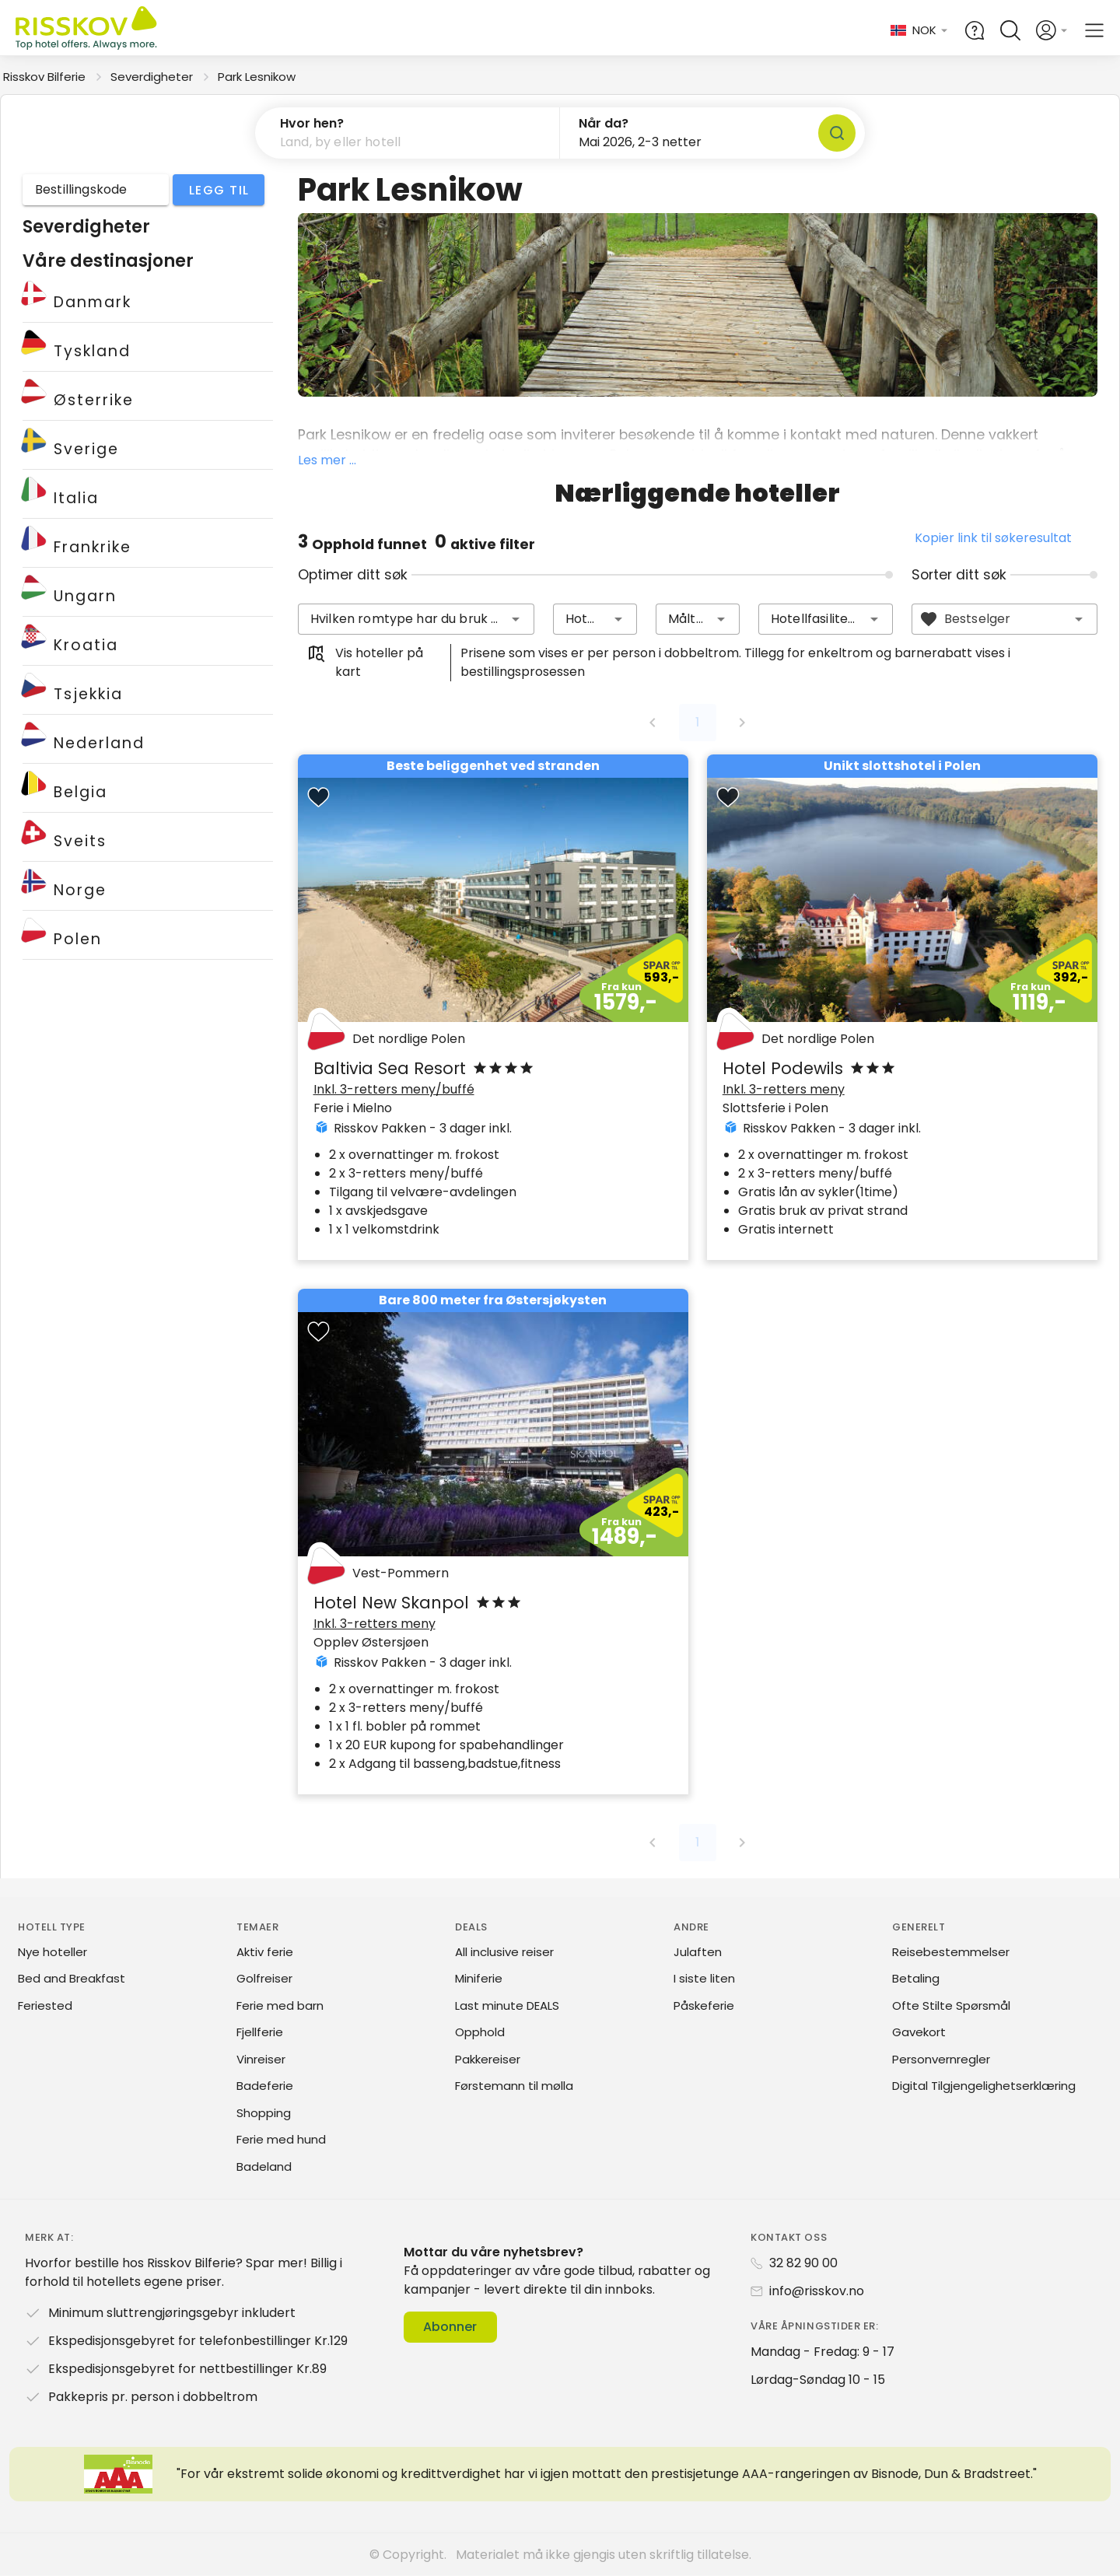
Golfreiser (264, 1978)
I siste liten (704, 1978)
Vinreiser (260, 2059)
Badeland (264, 2166)
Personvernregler (941, 2059)
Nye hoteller (52, 1952)
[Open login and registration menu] (1052, 30)
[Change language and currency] (920, 31)
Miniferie (478, 1978)
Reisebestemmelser (951, 1952)
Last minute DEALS (507, 2005)
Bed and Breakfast (71, 1978)
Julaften (698, 1952)
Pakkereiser (487, 2059)
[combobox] (416, 619)
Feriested (45, 2005)
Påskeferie (704, 2005)
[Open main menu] (1094, 30)
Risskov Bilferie (44, 76)
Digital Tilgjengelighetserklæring (984, 2085)
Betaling (916, 1978)
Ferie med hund (281, 2139)
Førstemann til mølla (514, 2085)
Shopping (263, 2113)
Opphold (480, 2032)
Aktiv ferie (264, 1952)
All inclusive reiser (504, 1952)
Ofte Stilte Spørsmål (951, 2005)
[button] (407, 133)
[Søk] (837, 133)
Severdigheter (151, 76)
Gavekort (919, 2032)
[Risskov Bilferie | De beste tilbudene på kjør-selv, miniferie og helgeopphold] (87, 30)
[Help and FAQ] (974, 30)
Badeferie (264, 2085)
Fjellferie (259, 2032)
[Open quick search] (1010, 30)
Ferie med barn (280, 2005)
